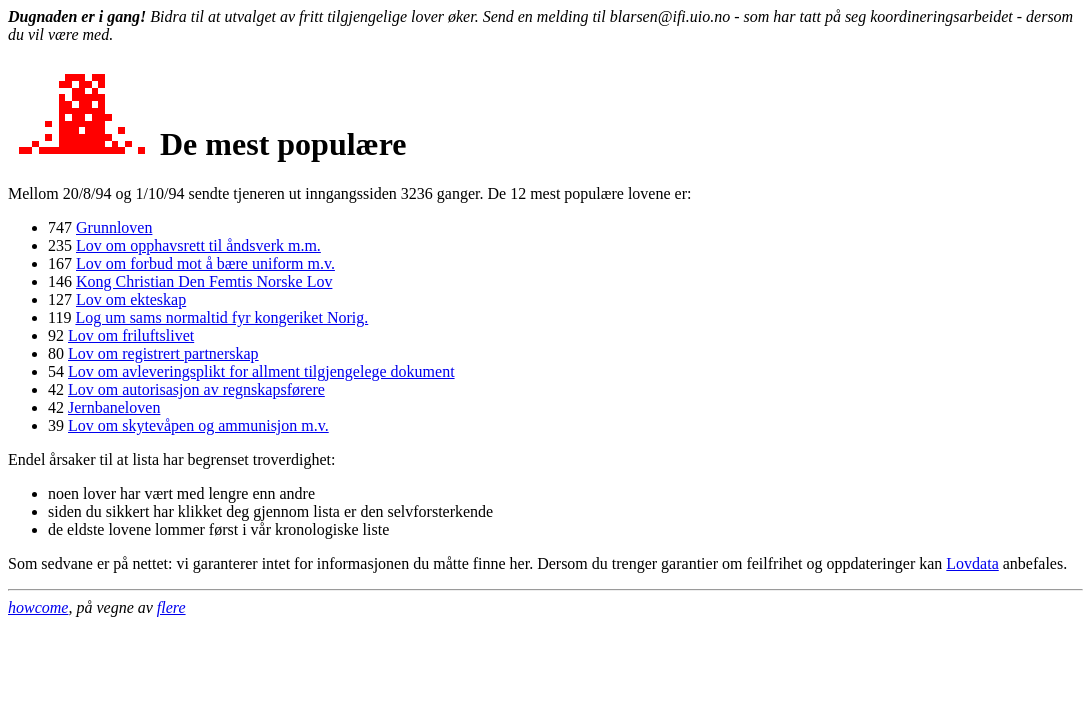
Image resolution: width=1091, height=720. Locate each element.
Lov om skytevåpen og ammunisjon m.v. (198, 425)
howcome (38, 607)
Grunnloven (114, 227)
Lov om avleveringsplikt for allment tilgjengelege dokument (261, 371)
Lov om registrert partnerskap (163, 353)
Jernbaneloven (114, 407)
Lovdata (972, 563)
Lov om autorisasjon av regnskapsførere (196, 389)
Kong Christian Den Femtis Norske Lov (204, 281)
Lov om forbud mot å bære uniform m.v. (205, 263)
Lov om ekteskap (131, 299)
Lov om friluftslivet (131, 335)
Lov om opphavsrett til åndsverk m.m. (198, 245)
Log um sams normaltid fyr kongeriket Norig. (221, 317)
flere (171, 607)
